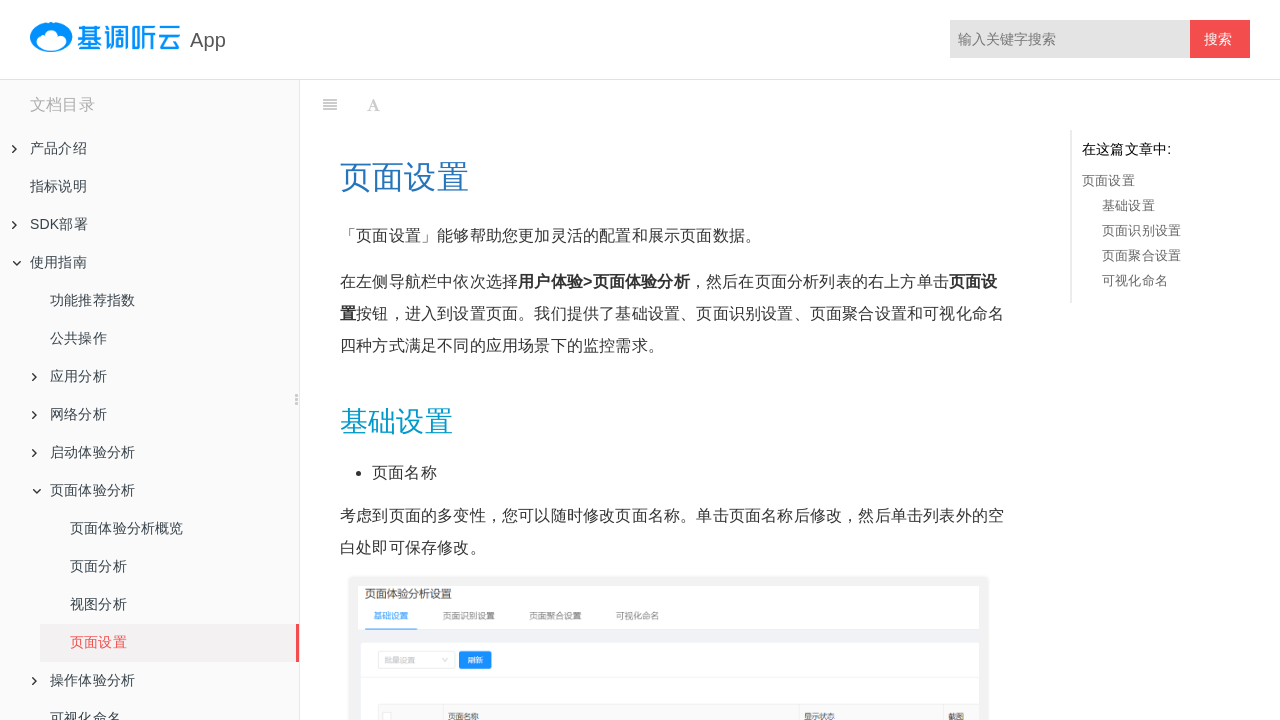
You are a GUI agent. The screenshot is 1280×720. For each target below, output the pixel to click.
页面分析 (98, 566)
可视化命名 (1135, 280)
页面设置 (98, 642)
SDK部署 (50, 224)
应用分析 (69, 376)
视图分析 (98, 604)
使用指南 (49, 262)
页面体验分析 (83, 490)
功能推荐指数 (92, 300)
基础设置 (1128, 205)
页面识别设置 (1141, 230)
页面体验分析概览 (127, 528)
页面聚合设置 (1141, 255)
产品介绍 (49, 148)
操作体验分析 (83, 680)
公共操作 (78, 338)
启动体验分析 (83, 452)
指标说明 (58, 186)
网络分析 (69, 414)
